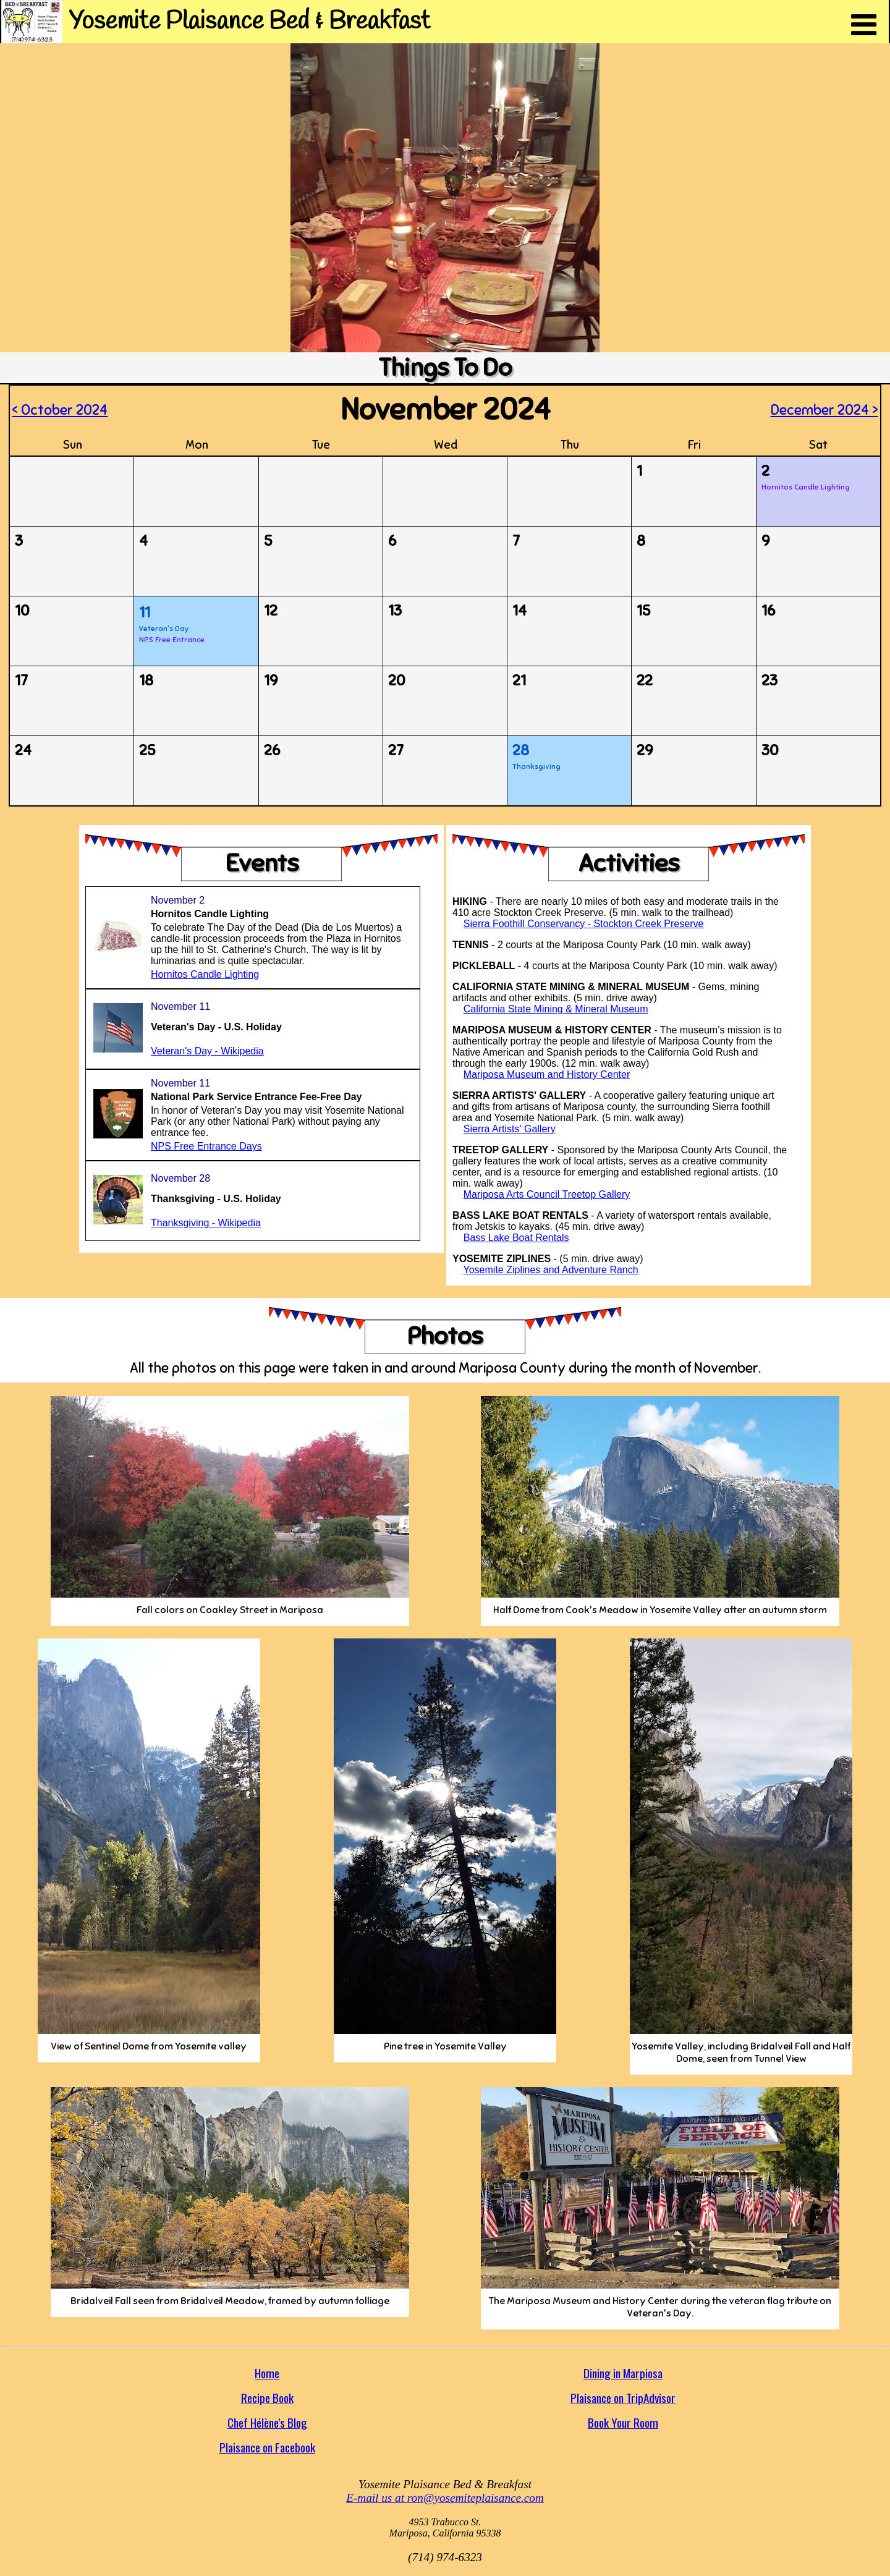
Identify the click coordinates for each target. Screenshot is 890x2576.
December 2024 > (824, 410)
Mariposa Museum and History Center (547, 1074)
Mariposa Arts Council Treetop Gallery (547, 1194)
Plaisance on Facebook (267, 2447)
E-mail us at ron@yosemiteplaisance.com (445, 2497)
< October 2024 (60, 410)
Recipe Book (267, 2398)
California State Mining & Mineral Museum (556, 1009)
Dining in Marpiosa (623, 2373)
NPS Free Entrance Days (206, 1146)
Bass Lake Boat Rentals (516, 1237)
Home (267, 2373)
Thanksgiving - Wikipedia (206, 1223)
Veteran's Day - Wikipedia (207, 1051)
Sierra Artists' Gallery (510, 1129)
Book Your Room (623, 2422)
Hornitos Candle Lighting (205, 974)
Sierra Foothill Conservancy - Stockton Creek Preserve (584, 923)
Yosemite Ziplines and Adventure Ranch (551, 1270)
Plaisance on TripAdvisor (623, 2398)
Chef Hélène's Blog (267, 2422)
